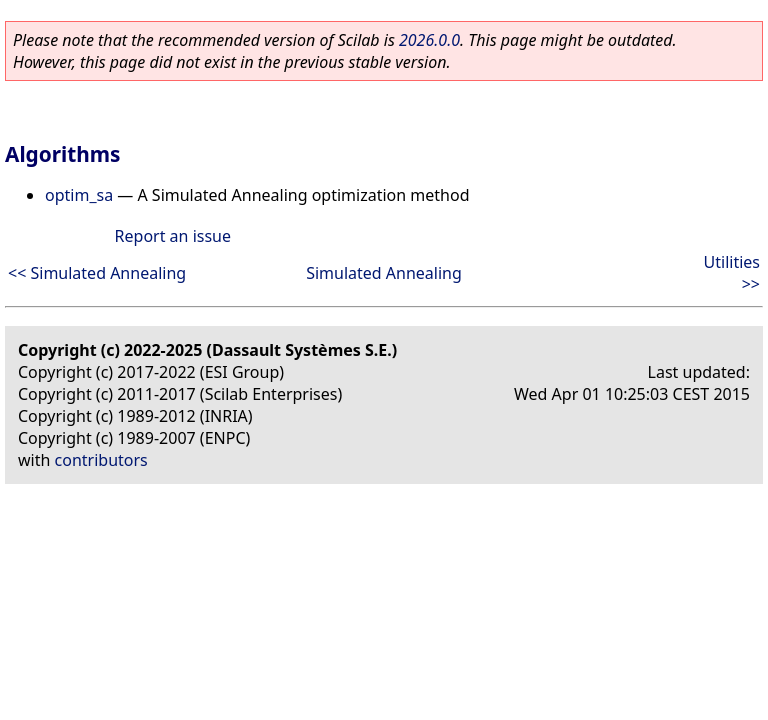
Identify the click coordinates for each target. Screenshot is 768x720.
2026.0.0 (429, 40)
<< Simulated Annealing (97, 273)
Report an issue (173, 236)
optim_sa (79, 195)
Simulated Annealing (384, 273)
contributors (101, 460)
